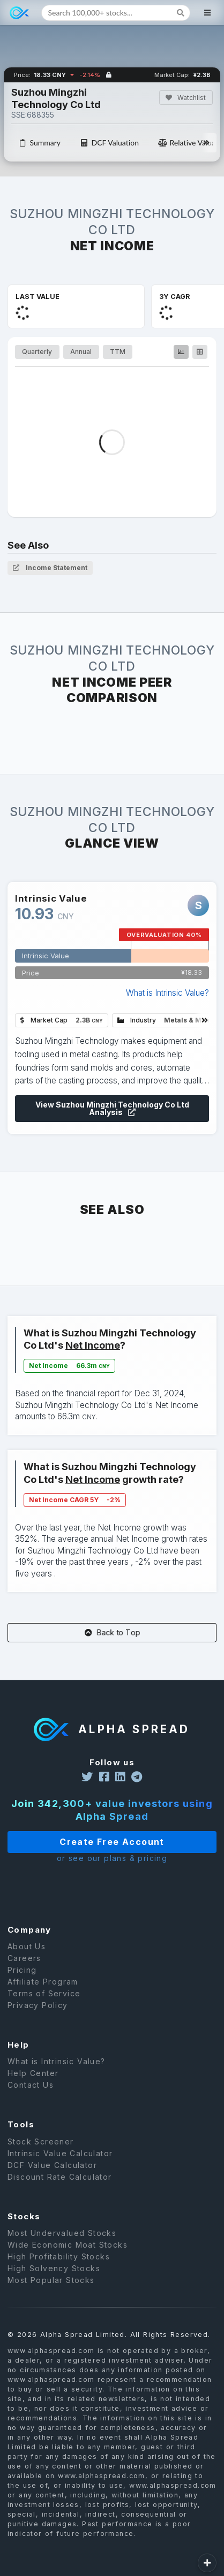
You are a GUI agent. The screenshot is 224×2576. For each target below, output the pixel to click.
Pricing (22, 1969)
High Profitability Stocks (59, 2256)
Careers (24, 1958)
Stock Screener (41, 2141)
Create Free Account (112, 1841)
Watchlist (185, 98)
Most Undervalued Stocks (62, 2233)
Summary (39, 142)
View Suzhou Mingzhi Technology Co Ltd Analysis (112, 1109)
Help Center (33, 2073)
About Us (27, 1946)
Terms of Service (44, 1993)
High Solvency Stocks (54, 2268)
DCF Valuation (109, 142)
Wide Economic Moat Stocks (68, 2244)
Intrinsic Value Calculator (60, 2153)
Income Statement (50, 568)
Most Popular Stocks (51, 2280)
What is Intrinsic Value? (168, 993)
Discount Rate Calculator (60, 2176)
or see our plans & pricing (112, 1858)
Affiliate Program (43, 1981)
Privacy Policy (38, 2005)
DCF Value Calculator (52, 2165)
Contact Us (31, 2084)
